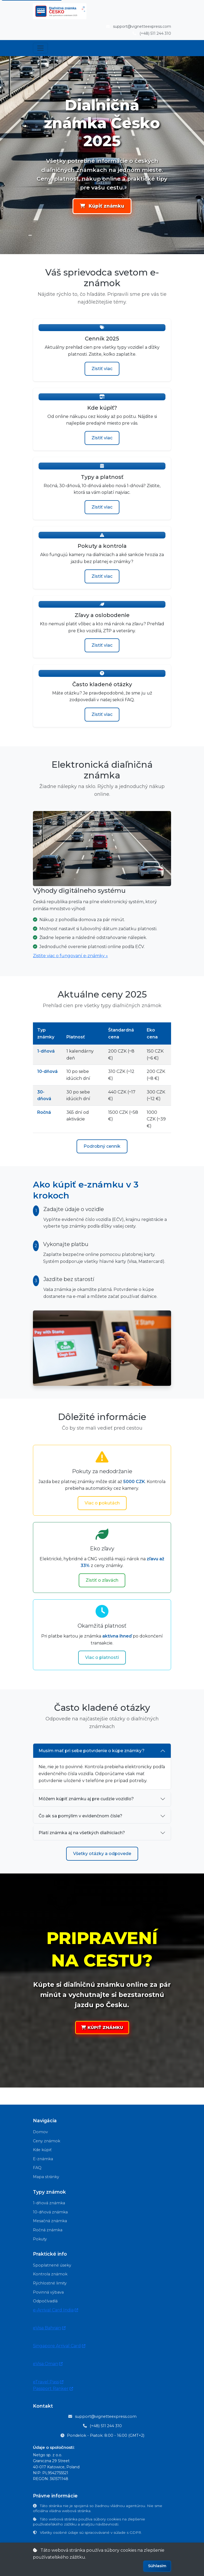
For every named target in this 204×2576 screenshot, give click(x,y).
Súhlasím (157, 2565)
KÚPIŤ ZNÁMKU (102, 2027)
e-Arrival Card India (55, 2310)
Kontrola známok (50, 2274)
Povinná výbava (48, 2292)
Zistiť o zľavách (102, 1580)
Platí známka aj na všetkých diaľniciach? (82, 1832)
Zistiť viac (102, 368)
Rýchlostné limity (50, 2283)
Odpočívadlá (45, 2301)
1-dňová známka (49, 2203)
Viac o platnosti (102, 1657)
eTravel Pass (48, 2381)
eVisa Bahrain (49, 2327)
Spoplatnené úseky (52, 2265)
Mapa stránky (46, 2176)
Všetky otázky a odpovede (102, 1853)
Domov (40, 2131)
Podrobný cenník (102, 1146)
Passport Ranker (53, 2388)
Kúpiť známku (102, 206)
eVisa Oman (48, 2363)
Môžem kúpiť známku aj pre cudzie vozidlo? (86, 1798)
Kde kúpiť (42, 2149)
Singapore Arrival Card (59, 2345)
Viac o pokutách (102, 1503)
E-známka (43, 2158)
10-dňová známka (50, 2212)
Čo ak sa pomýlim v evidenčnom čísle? (80, 1815)
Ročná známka (47, 2230)
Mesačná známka (50, 2220)
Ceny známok (46, 2141)
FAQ (37, 2167)
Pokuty (40, 2239)
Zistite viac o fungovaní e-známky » (70, 955)
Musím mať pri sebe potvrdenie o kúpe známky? (92, 1750)
